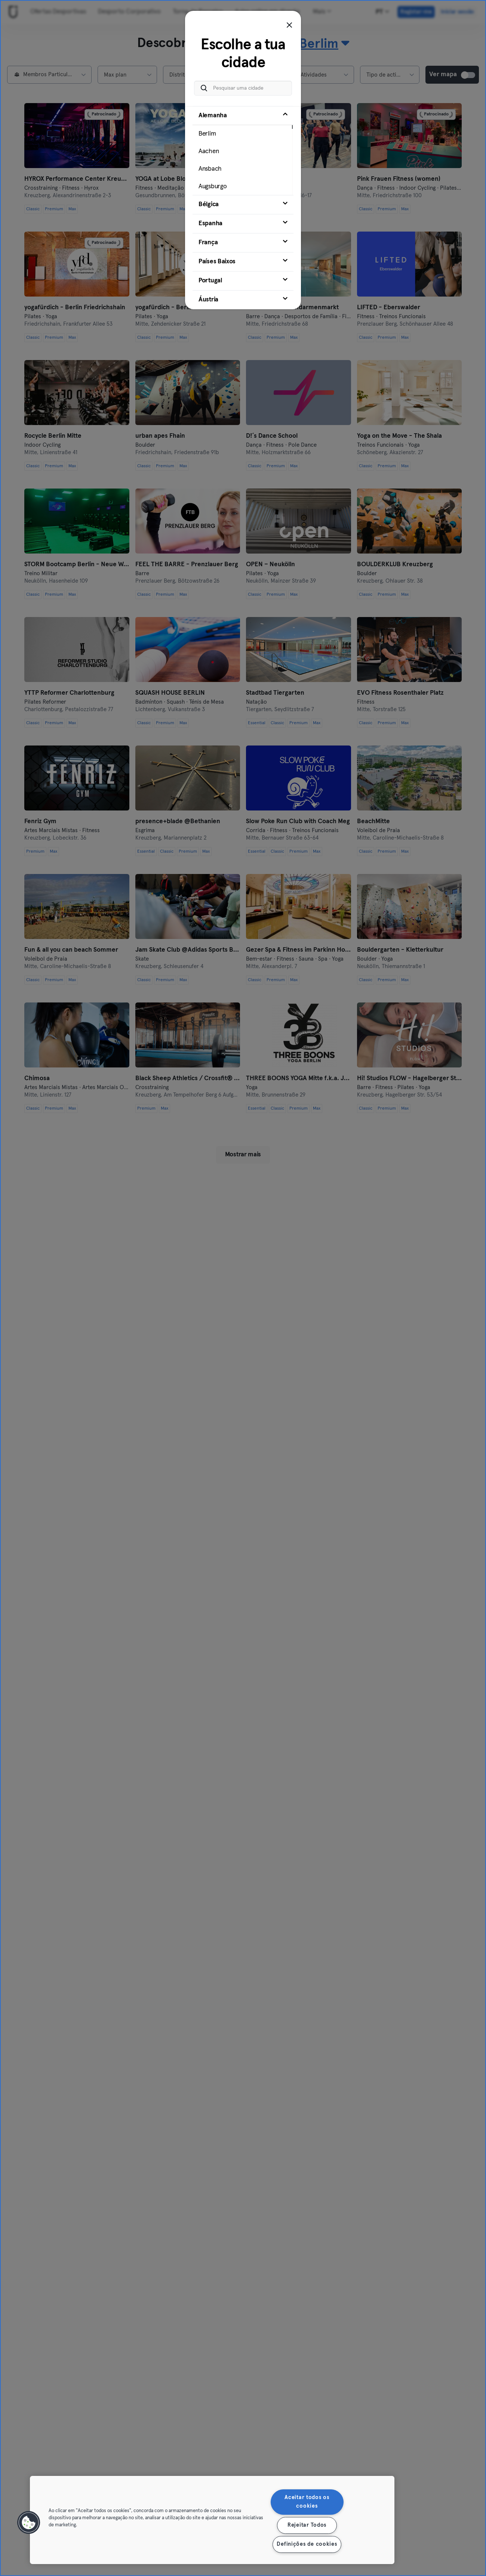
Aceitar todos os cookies (306, 2502)
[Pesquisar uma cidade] (243, 88)
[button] (29, 2523)
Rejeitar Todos (306, 2525)
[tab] (243, 150)
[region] (212, 2520)
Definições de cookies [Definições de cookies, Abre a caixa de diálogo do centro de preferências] (307, 2544)
